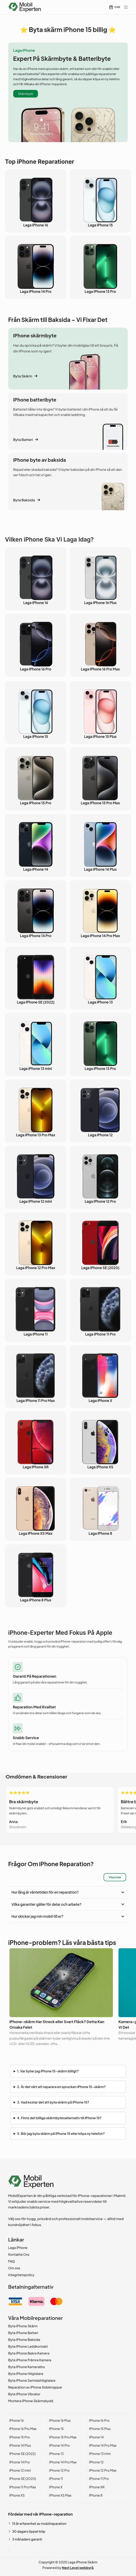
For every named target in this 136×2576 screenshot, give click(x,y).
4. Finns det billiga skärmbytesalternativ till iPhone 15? (59, 2118)
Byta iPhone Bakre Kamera (29, 2353)
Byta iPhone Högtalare (25, 2373)
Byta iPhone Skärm (23, 2326)
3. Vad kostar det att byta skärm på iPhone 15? (53, 2102)
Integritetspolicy (21, 2275)
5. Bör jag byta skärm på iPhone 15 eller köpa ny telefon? (61, 2133)
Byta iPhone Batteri (23, 2333)
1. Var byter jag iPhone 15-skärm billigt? (48, 2071)
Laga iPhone (17, 2247)
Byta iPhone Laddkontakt (28, 2346)
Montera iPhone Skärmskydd (30, 2401)
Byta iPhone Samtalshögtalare (32, 2380)
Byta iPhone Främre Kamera (29, 2360)
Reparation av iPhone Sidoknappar (35, 2387)
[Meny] (126, 7)
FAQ (11, 2261)
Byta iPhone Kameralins (26, 2367)
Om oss (14, 2268)
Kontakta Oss (19, 2254)
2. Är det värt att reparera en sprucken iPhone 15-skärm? (61, 2087)
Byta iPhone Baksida (24, 2339)
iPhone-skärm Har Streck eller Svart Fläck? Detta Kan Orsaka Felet (56, 2024)
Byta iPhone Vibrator (24, 2394)
